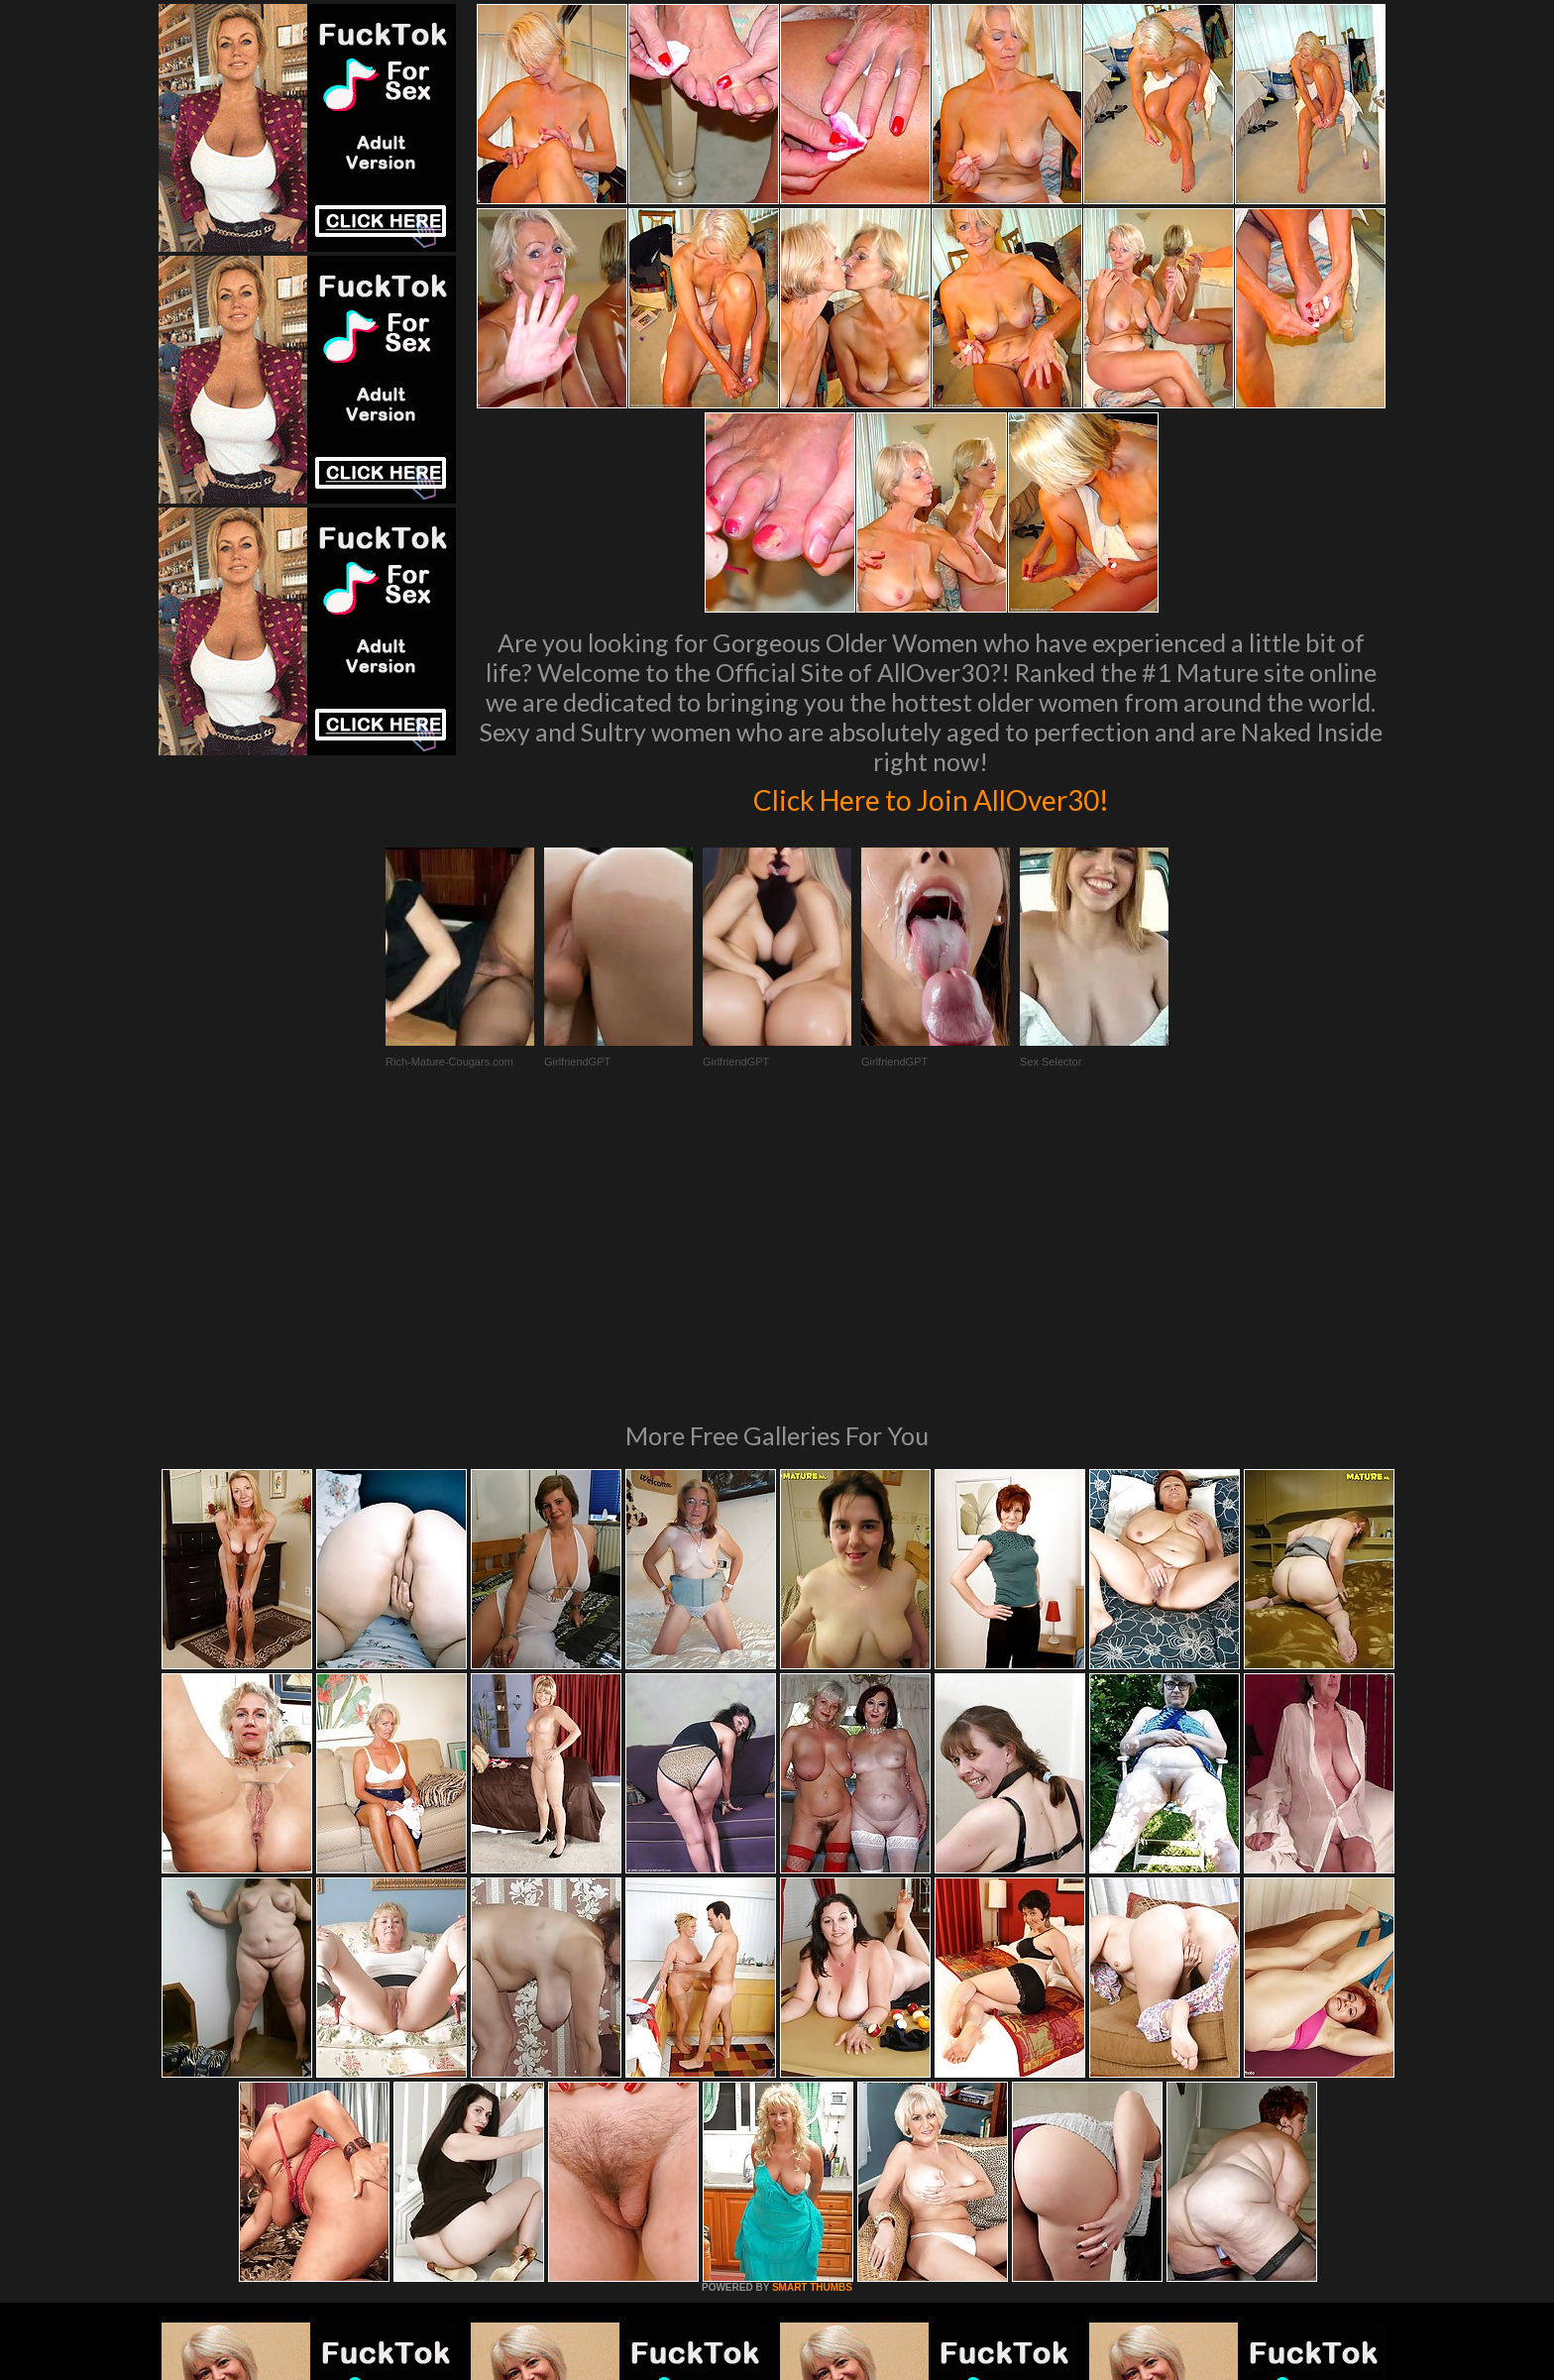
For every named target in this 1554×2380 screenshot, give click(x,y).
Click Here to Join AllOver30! (931, 797)
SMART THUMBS (812, 2016)
